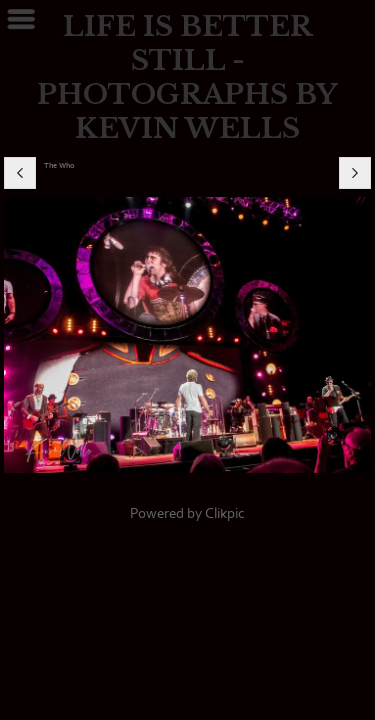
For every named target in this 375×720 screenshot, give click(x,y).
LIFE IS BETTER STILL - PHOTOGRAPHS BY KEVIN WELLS (187, 77)
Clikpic (225, 513)
